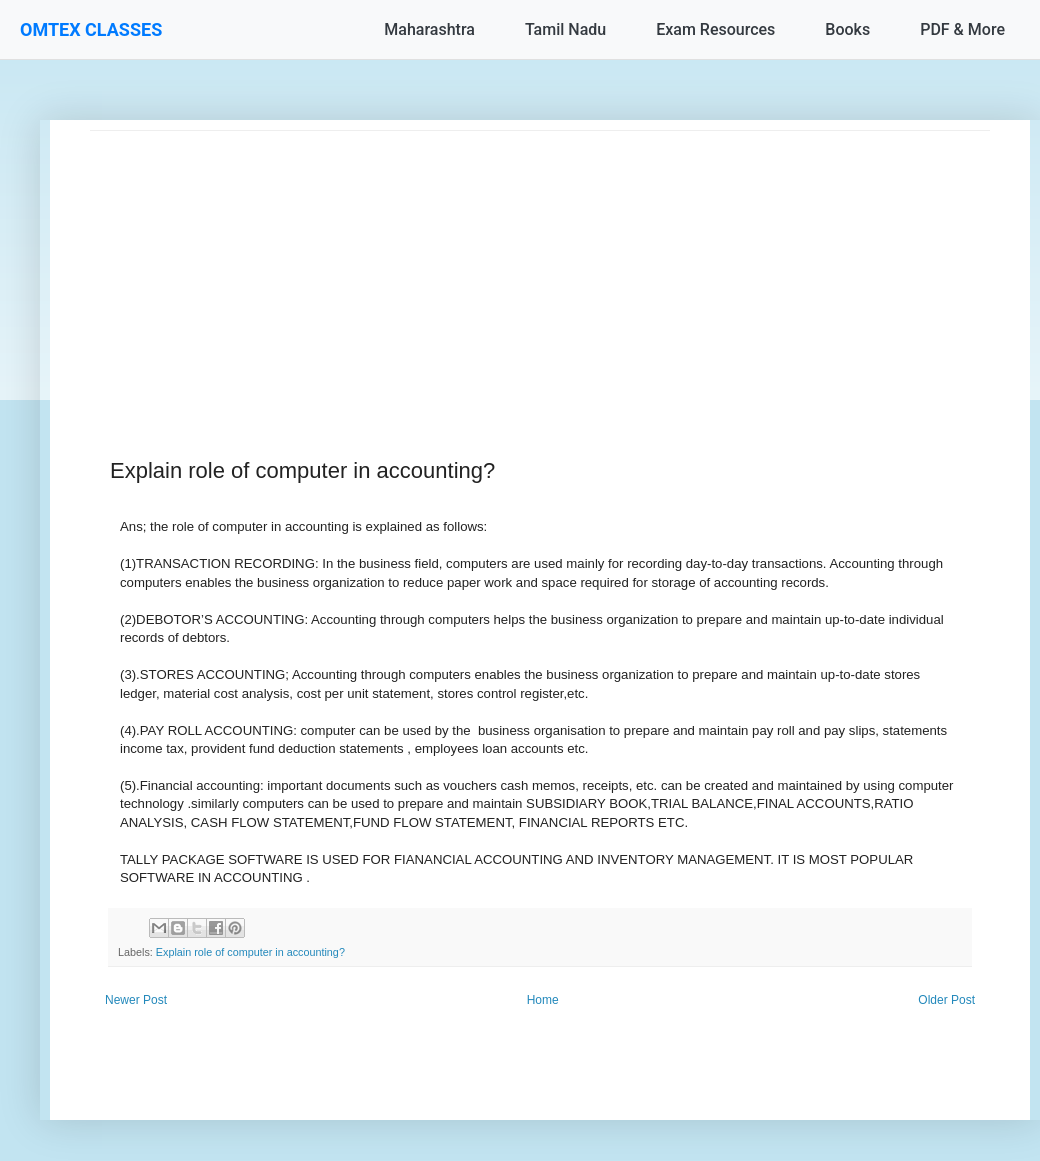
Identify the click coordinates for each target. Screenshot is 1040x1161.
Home (543, 1000)
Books (847, 29)
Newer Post (136, 1000)
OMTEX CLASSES (91, 29)
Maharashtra (429, 29)
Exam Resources (715, 29)
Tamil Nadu (565, 29)
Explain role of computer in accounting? (250, 952)
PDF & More (962, 29)
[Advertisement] (540, 271)
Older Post (946, 1000)
